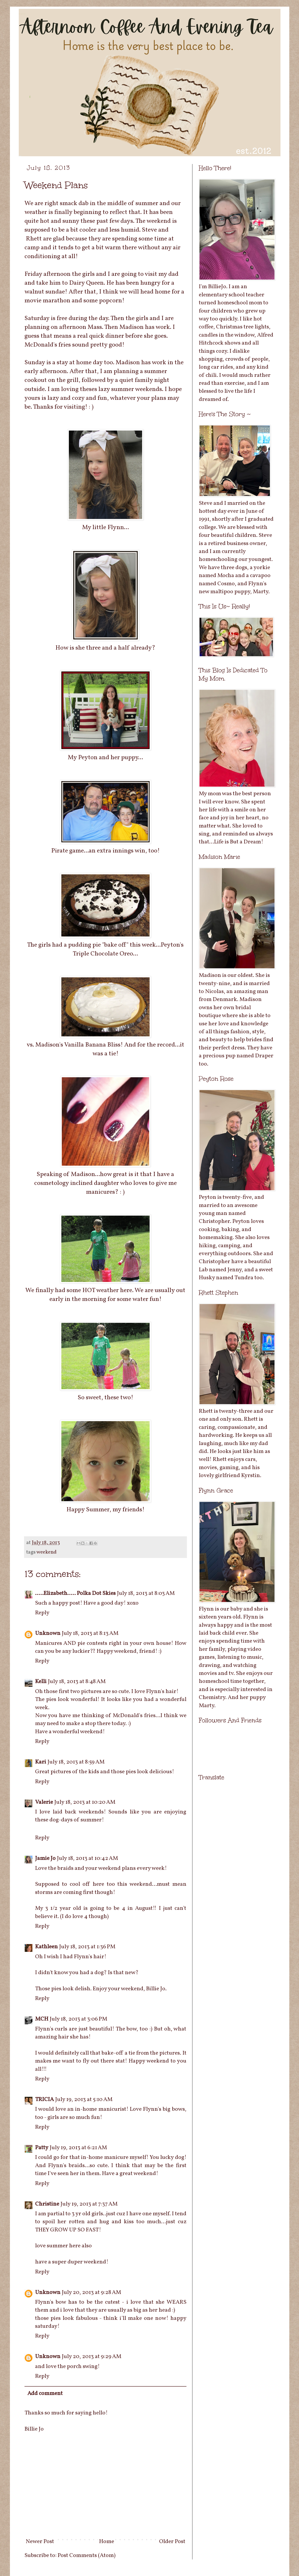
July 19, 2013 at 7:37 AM (89, 2204)
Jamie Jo (45, 1858)
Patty (41, 2148)
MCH (41, 2019)
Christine (47, 2204)
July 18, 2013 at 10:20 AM (84, 1802)
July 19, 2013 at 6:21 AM (78, 2148)
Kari (40, 1762)
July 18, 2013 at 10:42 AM (87, 1858)
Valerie (44, 1802)
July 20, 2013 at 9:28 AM (91, 2292)
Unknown (47, 1633)
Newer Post (40, 2541)
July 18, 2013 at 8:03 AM (146, 1593)
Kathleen (46, 1947)
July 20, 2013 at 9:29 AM (91, 2357)
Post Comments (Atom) (87, 2555)
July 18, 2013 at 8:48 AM (77, 1682)
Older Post (172, 2541)
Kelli (41, 1682)
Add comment (45, 2393)
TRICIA (44, 2099)
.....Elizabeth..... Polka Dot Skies (75, 1593)
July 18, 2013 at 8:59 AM (76, 1762)
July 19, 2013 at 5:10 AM (84, 2099)
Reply (42, 1613)
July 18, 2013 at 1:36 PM (87, 1947)
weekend (46, 1552)
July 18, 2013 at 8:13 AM (90, 1633)
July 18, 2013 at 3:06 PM (78, 2019)
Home (106, 2541)
